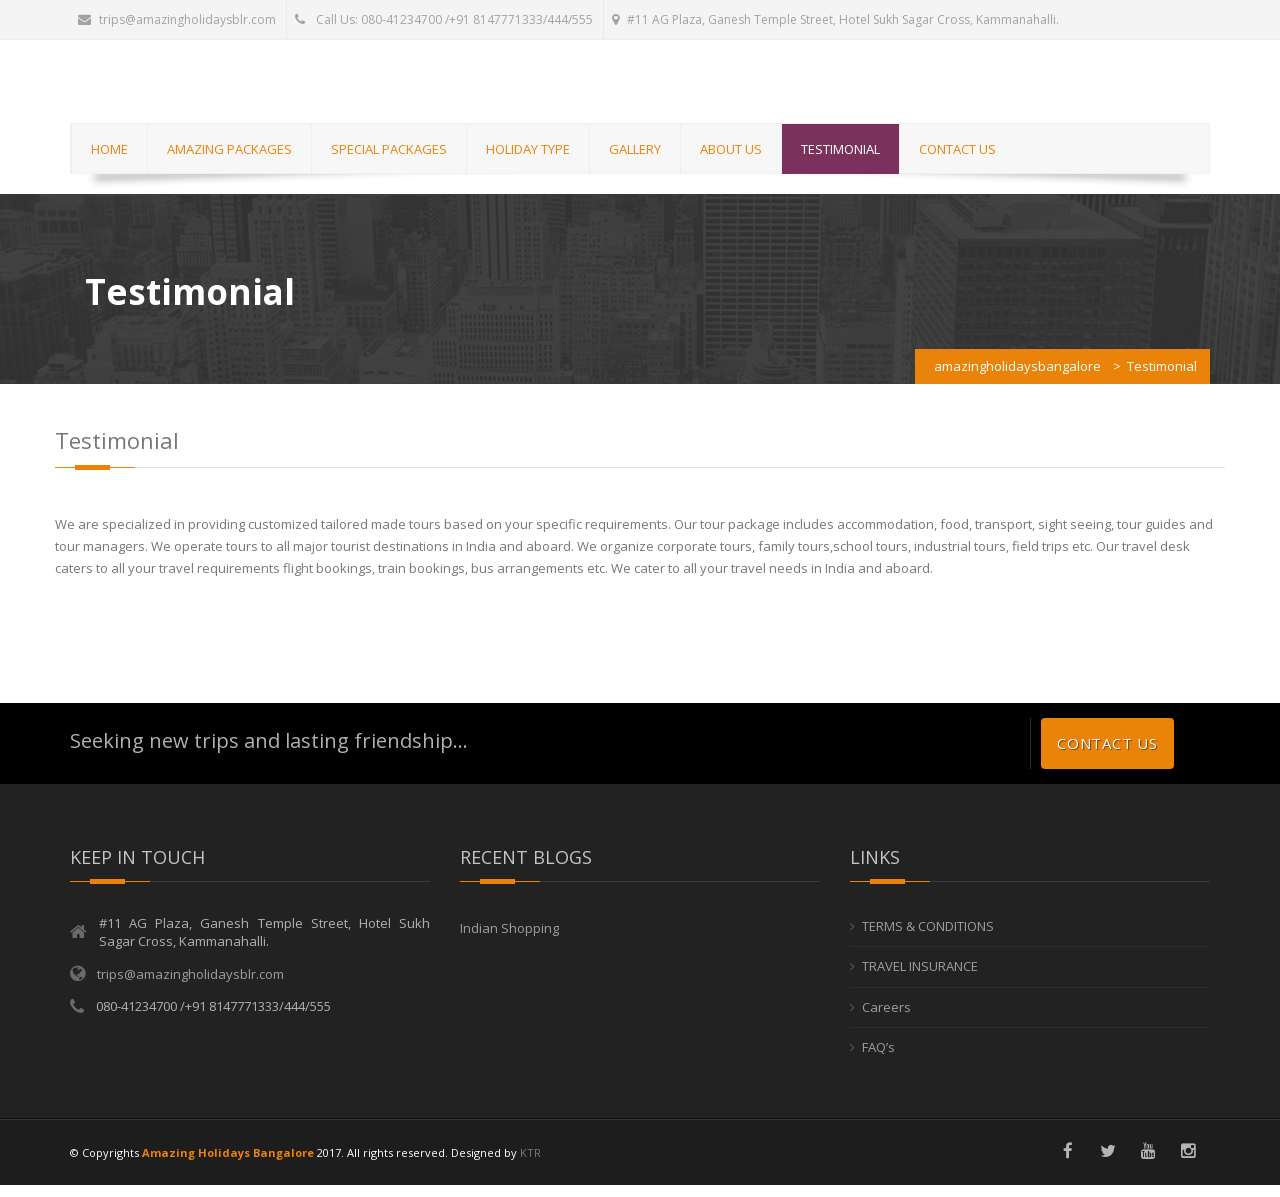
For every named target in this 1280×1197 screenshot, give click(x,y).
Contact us (1107, 755)
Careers (886, 1019)
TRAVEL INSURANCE (920, 979)
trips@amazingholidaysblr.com (177, 19)
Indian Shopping (509, 940)
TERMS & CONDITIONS (928, 938)
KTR (530, 1164)
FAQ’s (878, 1060)
